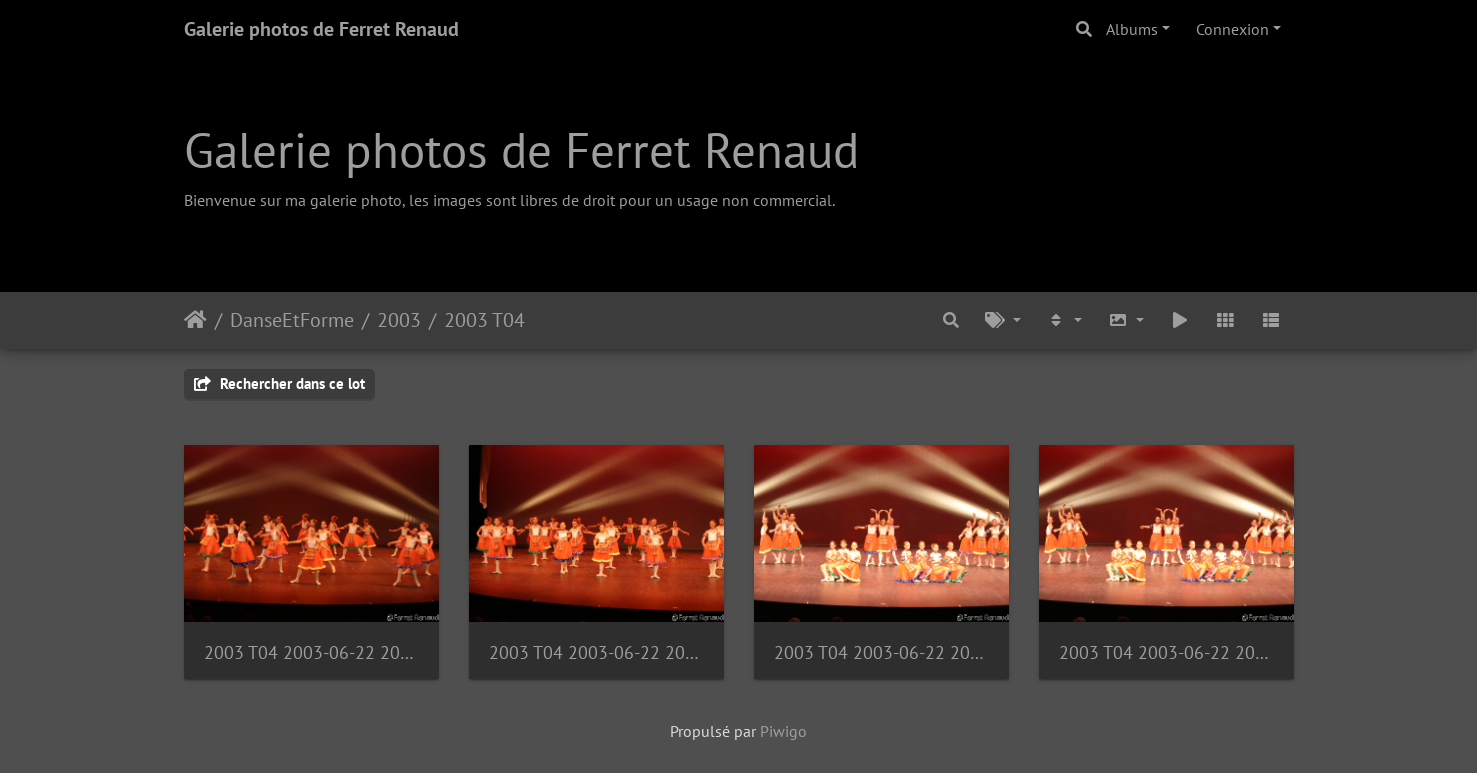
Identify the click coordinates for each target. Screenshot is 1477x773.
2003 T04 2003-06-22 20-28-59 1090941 (1166, 652)
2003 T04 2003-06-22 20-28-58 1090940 (881, 652)
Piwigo (783, 731)
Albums (1132, 29)
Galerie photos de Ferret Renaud (321, 29)
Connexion (1232, 29)
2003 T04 (484, 320)
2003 (399, 320)
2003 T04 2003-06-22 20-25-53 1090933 (311, 652)
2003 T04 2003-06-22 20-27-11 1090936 (596, 652)
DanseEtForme (292, 320)
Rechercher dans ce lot (279, 383)
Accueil (195, 320)
